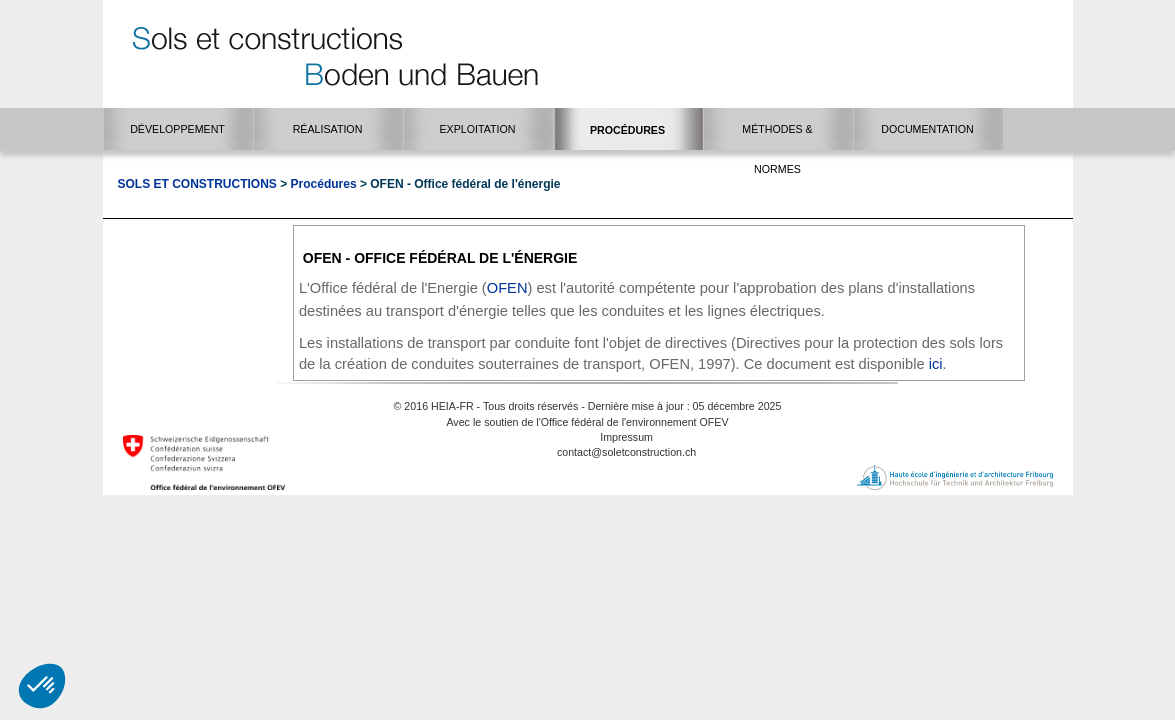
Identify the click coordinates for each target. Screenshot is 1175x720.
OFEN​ (507, 288)
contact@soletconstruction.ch (626, 452)
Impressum (626, 437)
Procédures (324, 184)
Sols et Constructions (197, 184)
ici (936, 364)
